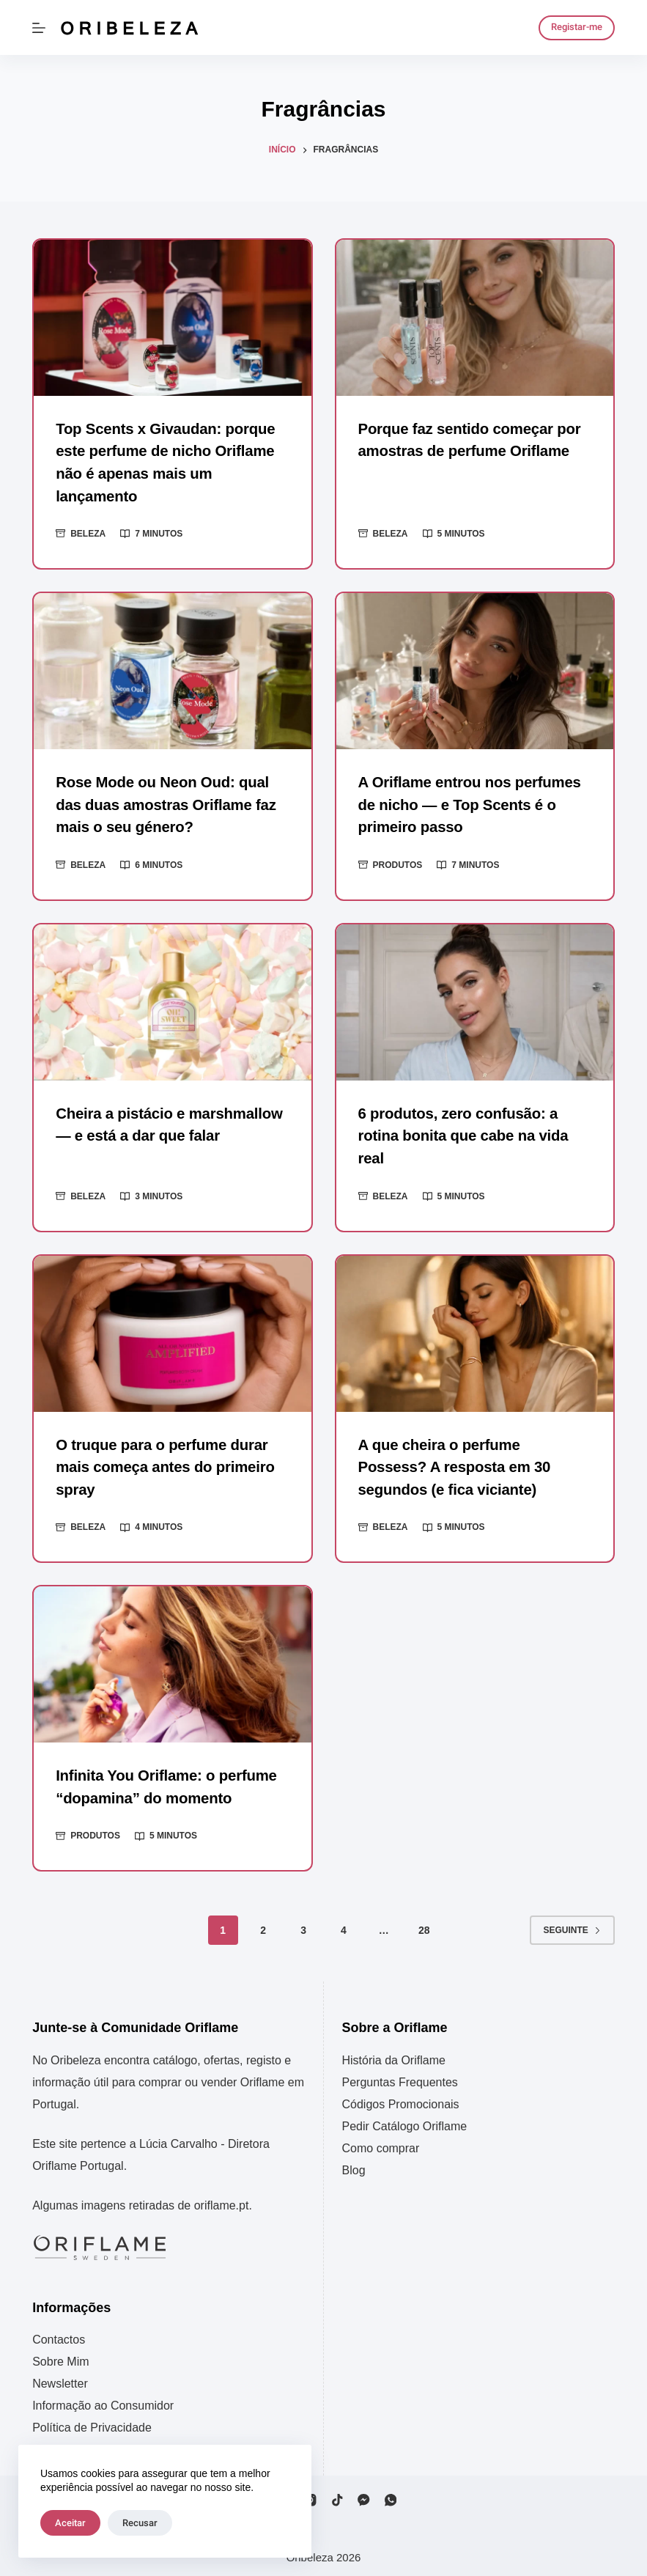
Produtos (398, 862)
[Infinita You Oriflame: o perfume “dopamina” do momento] (172, 1658)
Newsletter (60, 2377)
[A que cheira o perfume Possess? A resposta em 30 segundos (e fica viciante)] (474, 1329)
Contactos (58, 2333)
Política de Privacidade (92, 2421)
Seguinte (572, 1923)
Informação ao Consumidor (103, 2399)
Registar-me (576, 26)
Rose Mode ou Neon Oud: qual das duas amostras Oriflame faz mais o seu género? (164, 803)
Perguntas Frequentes (400, 2075)
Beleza (88, 532)
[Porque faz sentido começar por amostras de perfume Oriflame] (474, 318)
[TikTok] (337, 2493)
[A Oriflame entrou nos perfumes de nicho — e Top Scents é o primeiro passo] (474, 670)
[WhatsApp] (391, 2493)
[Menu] (38, 27)
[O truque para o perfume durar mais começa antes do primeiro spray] (172, 1329)
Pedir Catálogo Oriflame (404, 2119)
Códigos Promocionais (400, 2097)
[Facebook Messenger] (364, 2493)
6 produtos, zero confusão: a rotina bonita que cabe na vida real (461, 1132)
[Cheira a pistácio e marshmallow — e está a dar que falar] (172, 999)
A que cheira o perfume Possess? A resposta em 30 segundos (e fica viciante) (473, 1462)
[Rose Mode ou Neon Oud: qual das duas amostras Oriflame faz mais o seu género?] (172, 670)
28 (424, 1923)
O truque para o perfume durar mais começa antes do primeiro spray (163, 1462)
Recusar (140, 2522)
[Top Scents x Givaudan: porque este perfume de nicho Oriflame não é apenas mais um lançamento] (172, 318)
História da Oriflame (393, 2053)
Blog (354, 2163)
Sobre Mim (60, 2355)
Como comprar (381, 2141)
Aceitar (70, 2522)
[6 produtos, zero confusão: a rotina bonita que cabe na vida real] (474, 999)
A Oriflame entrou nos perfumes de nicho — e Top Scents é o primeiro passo (467, 803)
